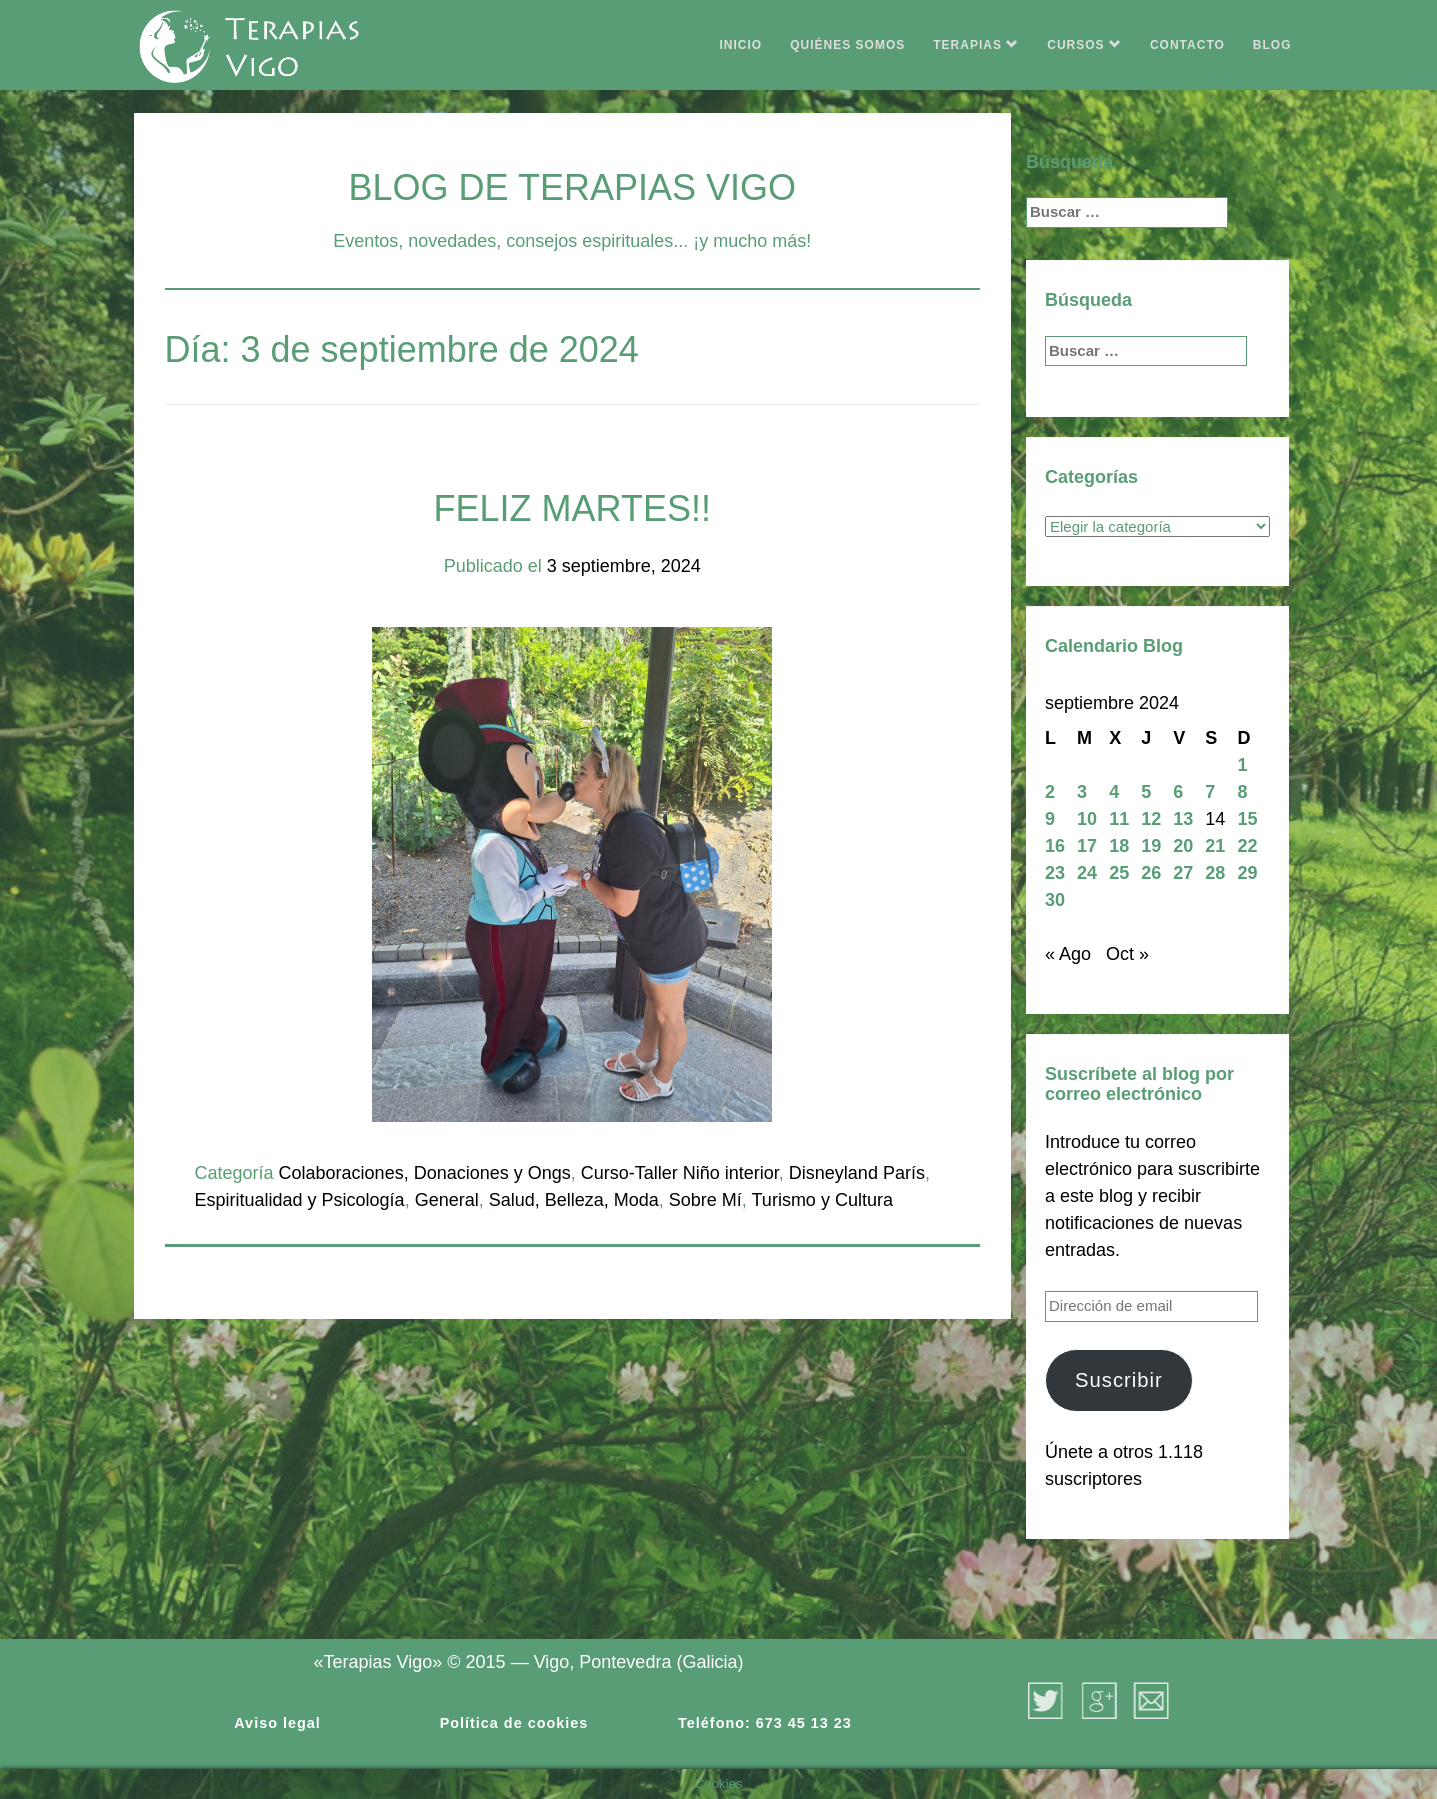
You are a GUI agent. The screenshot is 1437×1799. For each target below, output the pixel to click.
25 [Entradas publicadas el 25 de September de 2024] (1119, 873)
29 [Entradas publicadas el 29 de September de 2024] (1247, 873)
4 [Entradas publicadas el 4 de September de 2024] (1114, 792)
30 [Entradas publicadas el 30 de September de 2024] (1055, 900)
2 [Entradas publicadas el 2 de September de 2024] (1050, 792)
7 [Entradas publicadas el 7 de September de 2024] (1210, 792)
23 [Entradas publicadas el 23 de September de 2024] (1055, 873)
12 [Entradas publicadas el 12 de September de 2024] (1151, 819)
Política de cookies (514, 1723)
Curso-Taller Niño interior (680, 1173)
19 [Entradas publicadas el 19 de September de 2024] (1151, 846)
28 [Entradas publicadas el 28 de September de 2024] (1215, 873)
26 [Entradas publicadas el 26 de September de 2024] (1151, 873)
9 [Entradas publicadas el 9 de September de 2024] (1050, 819)
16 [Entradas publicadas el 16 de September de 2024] (1055, 846)
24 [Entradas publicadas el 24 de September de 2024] (1087, 873)
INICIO (741, 45)
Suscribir (1119, 1380)
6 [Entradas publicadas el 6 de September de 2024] (1178, 792)
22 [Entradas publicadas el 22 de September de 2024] (1247, 846)
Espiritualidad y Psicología (300, 1200)
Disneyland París (857, 1173)
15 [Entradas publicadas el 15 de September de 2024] (1247, 819)
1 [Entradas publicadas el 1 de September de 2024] (1242, 765)
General (447, 1200)
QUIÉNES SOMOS (847, 45)
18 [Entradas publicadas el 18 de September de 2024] (1119, 846)
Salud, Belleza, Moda (574, 1200)
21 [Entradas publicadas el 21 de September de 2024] (1215, 846)
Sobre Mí (705, 1200)
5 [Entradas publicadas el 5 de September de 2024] (1146, 792)
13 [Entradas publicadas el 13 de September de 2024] (1183, 819)
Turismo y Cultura (822, 1200)
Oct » (1127, 954)
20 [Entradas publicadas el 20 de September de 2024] (1183, 846)
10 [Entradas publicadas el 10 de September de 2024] (1087, 819)
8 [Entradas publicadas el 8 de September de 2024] (1242, 792)
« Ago (1068, 954)
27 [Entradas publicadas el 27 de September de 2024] (1183, 873)
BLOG (1272, 45)
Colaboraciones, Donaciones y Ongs (425, 1173)
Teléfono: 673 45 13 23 (765, 1723)
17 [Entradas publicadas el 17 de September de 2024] (1087, 846)
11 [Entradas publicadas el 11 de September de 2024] (1119, 819)
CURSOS (1084, 45)
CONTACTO (1187, 45)
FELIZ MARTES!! (572, 508)
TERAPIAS (976, 45)
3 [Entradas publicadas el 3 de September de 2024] (1082, 792)
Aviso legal (277, 1723)
